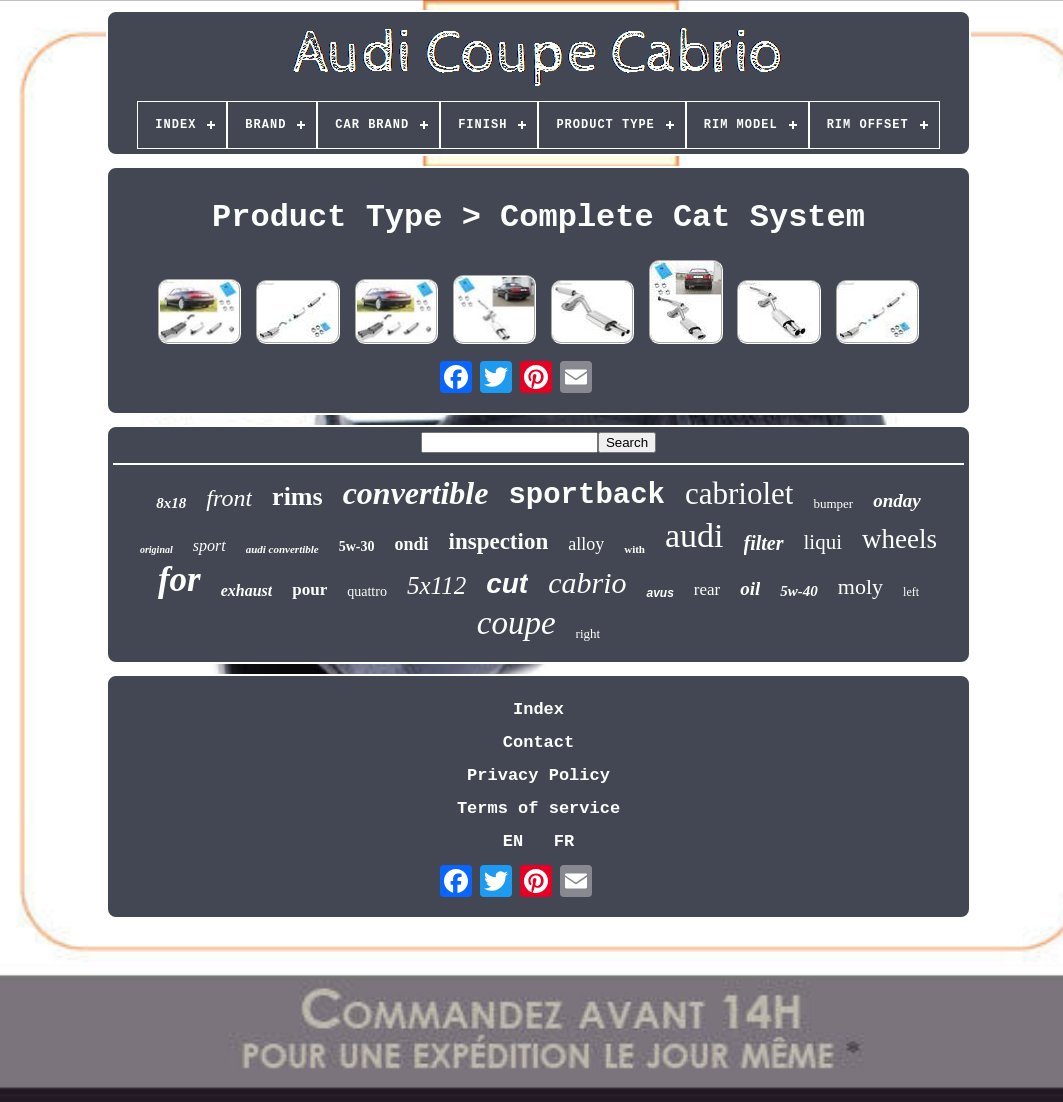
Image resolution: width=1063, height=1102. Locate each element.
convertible (416, 493)
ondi (411, 544)
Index (538, 709)
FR (564, 841)
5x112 (436, 585)
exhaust (247, 590)
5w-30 (357, 546)
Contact (538, 742)
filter (764, 543)
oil (750, 588)
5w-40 (799, 591)
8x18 (171, 503)
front (229, 498)
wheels (899, 539)
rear (707, 589)
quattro (367, 591)
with (634, 549)
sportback (586, 495)
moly (860, 586)
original (156, 549)
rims (297, 496)
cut (507, 583)
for (179, 579)
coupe (516, 623)
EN (513, 841)
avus (659, 593)
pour (309, 589)
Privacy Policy (538, 775)
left (911, 592)
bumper (833, 503)
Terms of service (538, 808)
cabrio (587, 582)
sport (209, 545)
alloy (586, 544)
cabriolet (739, 493)
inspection (499, 541)
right (588, 633)
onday (897, 500)
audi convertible (282, 549)
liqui (823, 542)
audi (694, 535)
